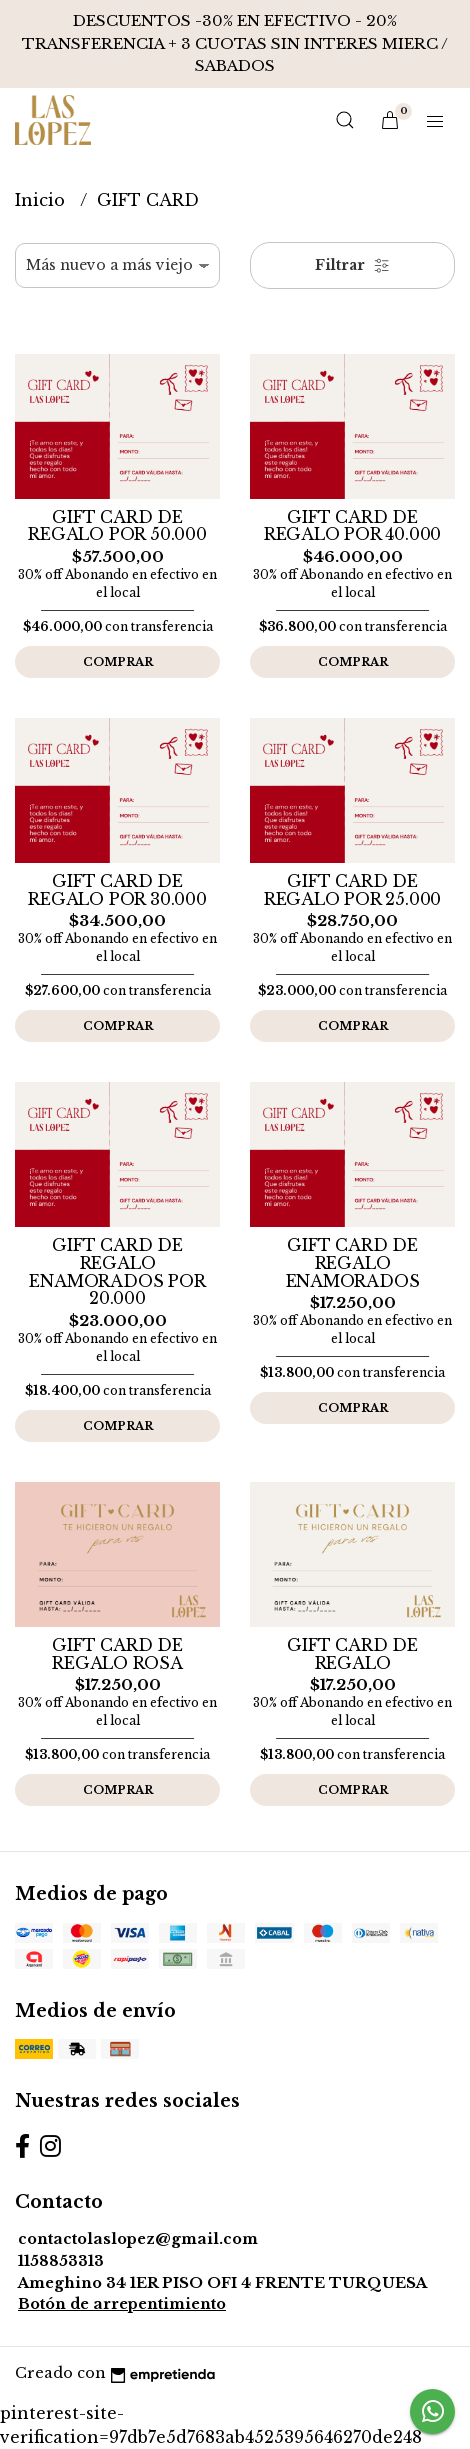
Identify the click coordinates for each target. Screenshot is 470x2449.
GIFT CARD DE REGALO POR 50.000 (117, 526)
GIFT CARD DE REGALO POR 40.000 (352, 526)
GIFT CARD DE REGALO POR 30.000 (117, 890)
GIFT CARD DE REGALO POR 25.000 (352, 890)
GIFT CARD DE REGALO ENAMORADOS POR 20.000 (117, 1271)
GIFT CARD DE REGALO (352, 1654)
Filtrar (352, 265)
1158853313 (61, 2261)
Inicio (42, 200)
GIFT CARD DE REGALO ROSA (117, 1654)
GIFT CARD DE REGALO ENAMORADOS (353, 1262)
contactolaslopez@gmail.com (138, 2239)
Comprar (118, 662)
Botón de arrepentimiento (122, 2304)
